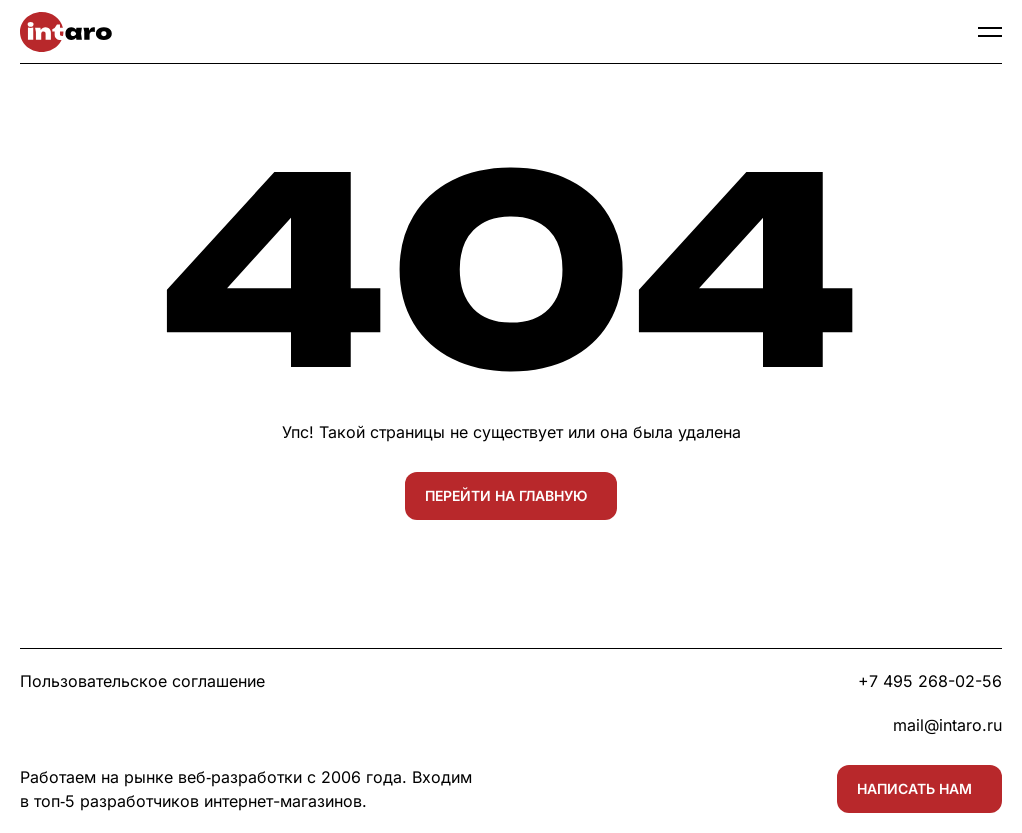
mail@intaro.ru (947, 725)
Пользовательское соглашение (142, 681)
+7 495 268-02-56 (930, 681)
